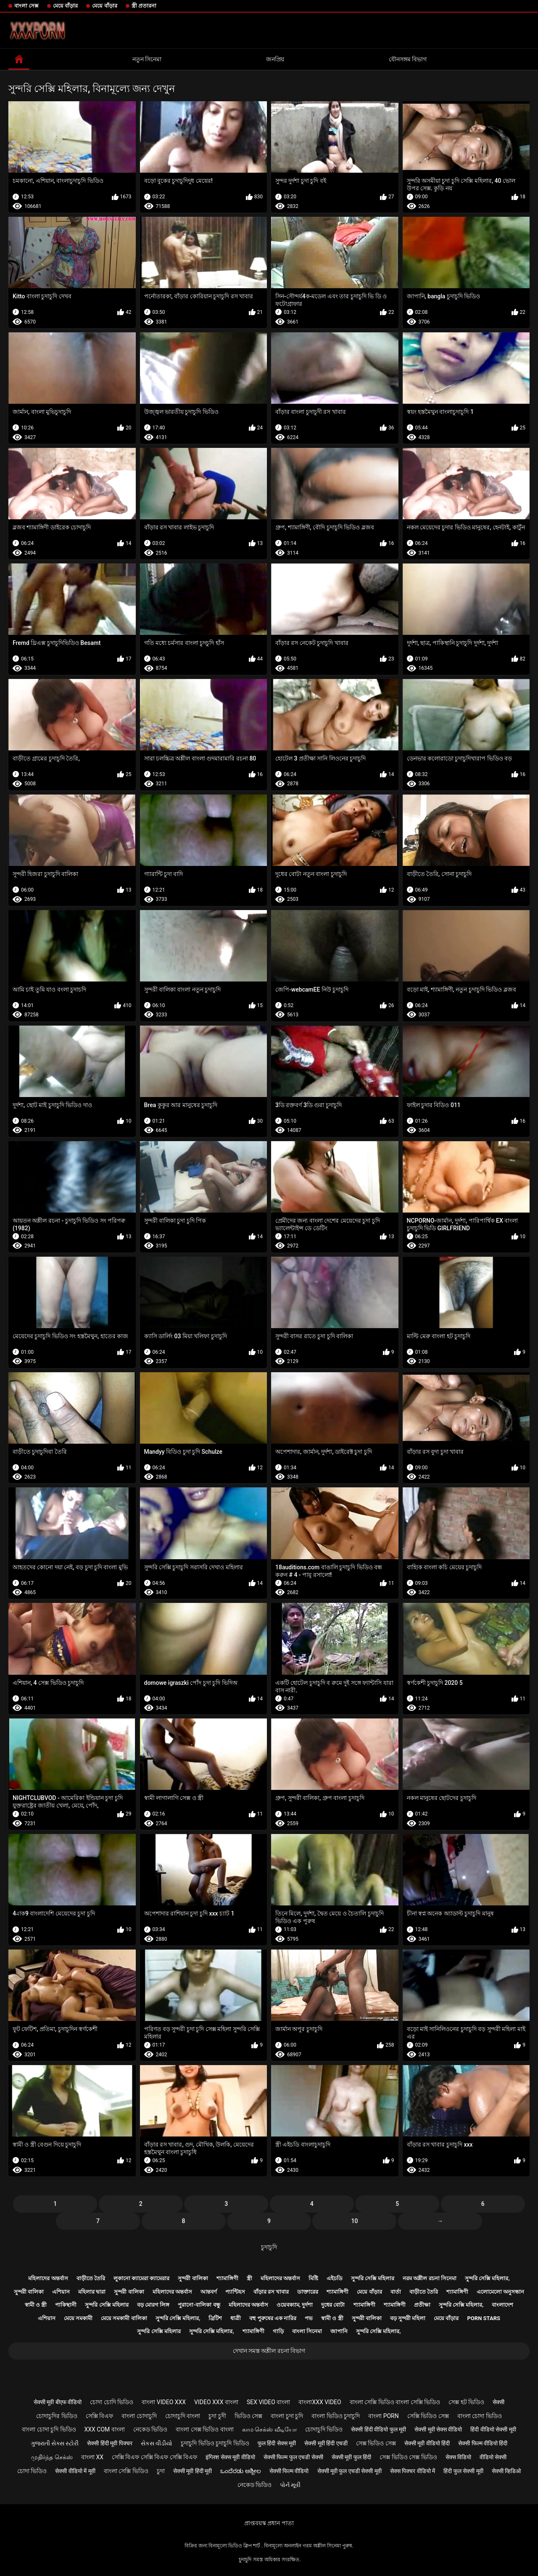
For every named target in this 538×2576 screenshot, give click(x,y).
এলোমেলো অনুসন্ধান (500, 2292)
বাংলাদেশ (502, 2305)
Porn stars (483, 2318)
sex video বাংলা (268, 2402)
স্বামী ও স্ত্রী (36, 2305)
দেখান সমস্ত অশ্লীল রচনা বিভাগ (269, 2350)
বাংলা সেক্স (26, 6)
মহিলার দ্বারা (91, 2292)
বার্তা (395, 2292)
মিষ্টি (313, 2278)
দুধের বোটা (333, 2305)
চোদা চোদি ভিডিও (111, 2402)
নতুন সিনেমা (146, 59)
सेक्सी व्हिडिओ (506, 2471)
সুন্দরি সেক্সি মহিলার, (487, 2278)
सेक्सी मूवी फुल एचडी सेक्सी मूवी (349, 2471)
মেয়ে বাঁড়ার (65, 6)
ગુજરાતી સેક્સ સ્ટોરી (55, 2443)
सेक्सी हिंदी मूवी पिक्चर (109, 2443)
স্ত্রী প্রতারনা (144, 6)
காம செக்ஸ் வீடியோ (269, 2429)
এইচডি (335, 2278)
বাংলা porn (383, 2416)
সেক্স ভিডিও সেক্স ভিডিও (408, 2457)
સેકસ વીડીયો (156, 2443)
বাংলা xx (92, 2457)
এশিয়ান (61, 2292)
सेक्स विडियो (458, 2457)
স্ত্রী (249, 2278)
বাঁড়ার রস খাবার (271, 2292)
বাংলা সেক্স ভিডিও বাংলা (204, 2429)
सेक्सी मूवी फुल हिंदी (351, 2457)
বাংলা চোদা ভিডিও (479, 2416)
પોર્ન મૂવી (290, 2484)
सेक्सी (498, 2402)
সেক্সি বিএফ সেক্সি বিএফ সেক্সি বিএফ (154, 2457)
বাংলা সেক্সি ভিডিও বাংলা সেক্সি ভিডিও (395, 2402)
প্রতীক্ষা (422, 2305)
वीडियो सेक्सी (493, 2457)
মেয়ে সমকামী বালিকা (124, 2318)
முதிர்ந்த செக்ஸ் (51, 2457)
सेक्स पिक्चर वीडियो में (412, 2471)
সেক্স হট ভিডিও (466, 2402)
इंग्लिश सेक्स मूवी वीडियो (230, 2457)
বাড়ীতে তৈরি (90, 2278)
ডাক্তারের (307, 2292)
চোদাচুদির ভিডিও (56, 2416)
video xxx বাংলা (216, 2402)
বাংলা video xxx (164, 2402)
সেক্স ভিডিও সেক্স (376, 2443)
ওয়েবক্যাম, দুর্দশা (295, 2305)
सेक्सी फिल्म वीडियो (289, 2471)
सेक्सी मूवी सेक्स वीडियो (438, 2429)
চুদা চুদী (217, 2416)
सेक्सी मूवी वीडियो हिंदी (427, 2443)
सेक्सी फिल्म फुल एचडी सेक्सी (293, 2457)
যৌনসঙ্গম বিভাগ (408, 59)
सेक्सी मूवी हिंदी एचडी (325, 2443)
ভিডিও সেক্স (248, 2416)
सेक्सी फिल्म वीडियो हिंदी (482, 2443)
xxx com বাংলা (104, 2429)
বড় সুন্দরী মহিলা (407, 2318)
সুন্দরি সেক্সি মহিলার (372, 2278)
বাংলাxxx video (319, 2402)
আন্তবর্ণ (208, 2292)
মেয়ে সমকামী (78, 2318)
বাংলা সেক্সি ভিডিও (126, 2471)
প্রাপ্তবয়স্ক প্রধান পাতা (269, 2523)
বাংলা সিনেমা (307, 2331)
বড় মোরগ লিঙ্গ (153, 2305)
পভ (309, 2318)
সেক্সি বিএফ (99, 2416)
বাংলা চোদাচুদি (138, 2416)
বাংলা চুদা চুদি (287, 2416)
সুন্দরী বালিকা (193, 2278)
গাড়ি (278, 2331)
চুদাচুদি (269, 2247)
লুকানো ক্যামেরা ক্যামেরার (141, 2278)
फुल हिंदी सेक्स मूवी (277, 2443)
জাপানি (339, 2331)
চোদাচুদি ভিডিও (324, 2429)
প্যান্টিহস (235, 2292)
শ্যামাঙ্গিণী (227, 2278)
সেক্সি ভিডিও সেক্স (428, 2416)
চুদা (161, 2471)
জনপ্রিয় (275, 59)
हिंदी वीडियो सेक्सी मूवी (493, 2429)
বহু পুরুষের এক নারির (272, 2318)
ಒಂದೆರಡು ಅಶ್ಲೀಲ (240, 2471)
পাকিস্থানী (65, 2305)
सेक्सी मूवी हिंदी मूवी (192, 2471)
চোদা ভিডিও (32, 2471)
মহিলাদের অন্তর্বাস (48, 2278)
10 (354, 2221)
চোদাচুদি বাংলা (182, 2416)
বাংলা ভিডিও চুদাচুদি (335, 2416)
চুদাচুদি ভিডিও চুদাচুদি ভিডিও (215, 2443)
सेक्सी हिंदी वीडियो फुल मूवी (378, 2429)
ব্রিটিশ (215, 2318)
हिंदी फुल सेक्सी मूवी (463, 2471)
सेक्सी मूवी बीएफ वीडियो (58, 2402)
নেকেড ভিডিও (150, 2429)
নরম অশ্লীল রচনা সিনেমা (429, 2278)
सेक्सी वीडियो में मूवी (75, 2471)
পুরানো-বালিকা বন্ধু (199, 2305)
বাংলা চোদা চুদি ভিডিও (49, 2429)
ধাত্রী (235, 2318)
